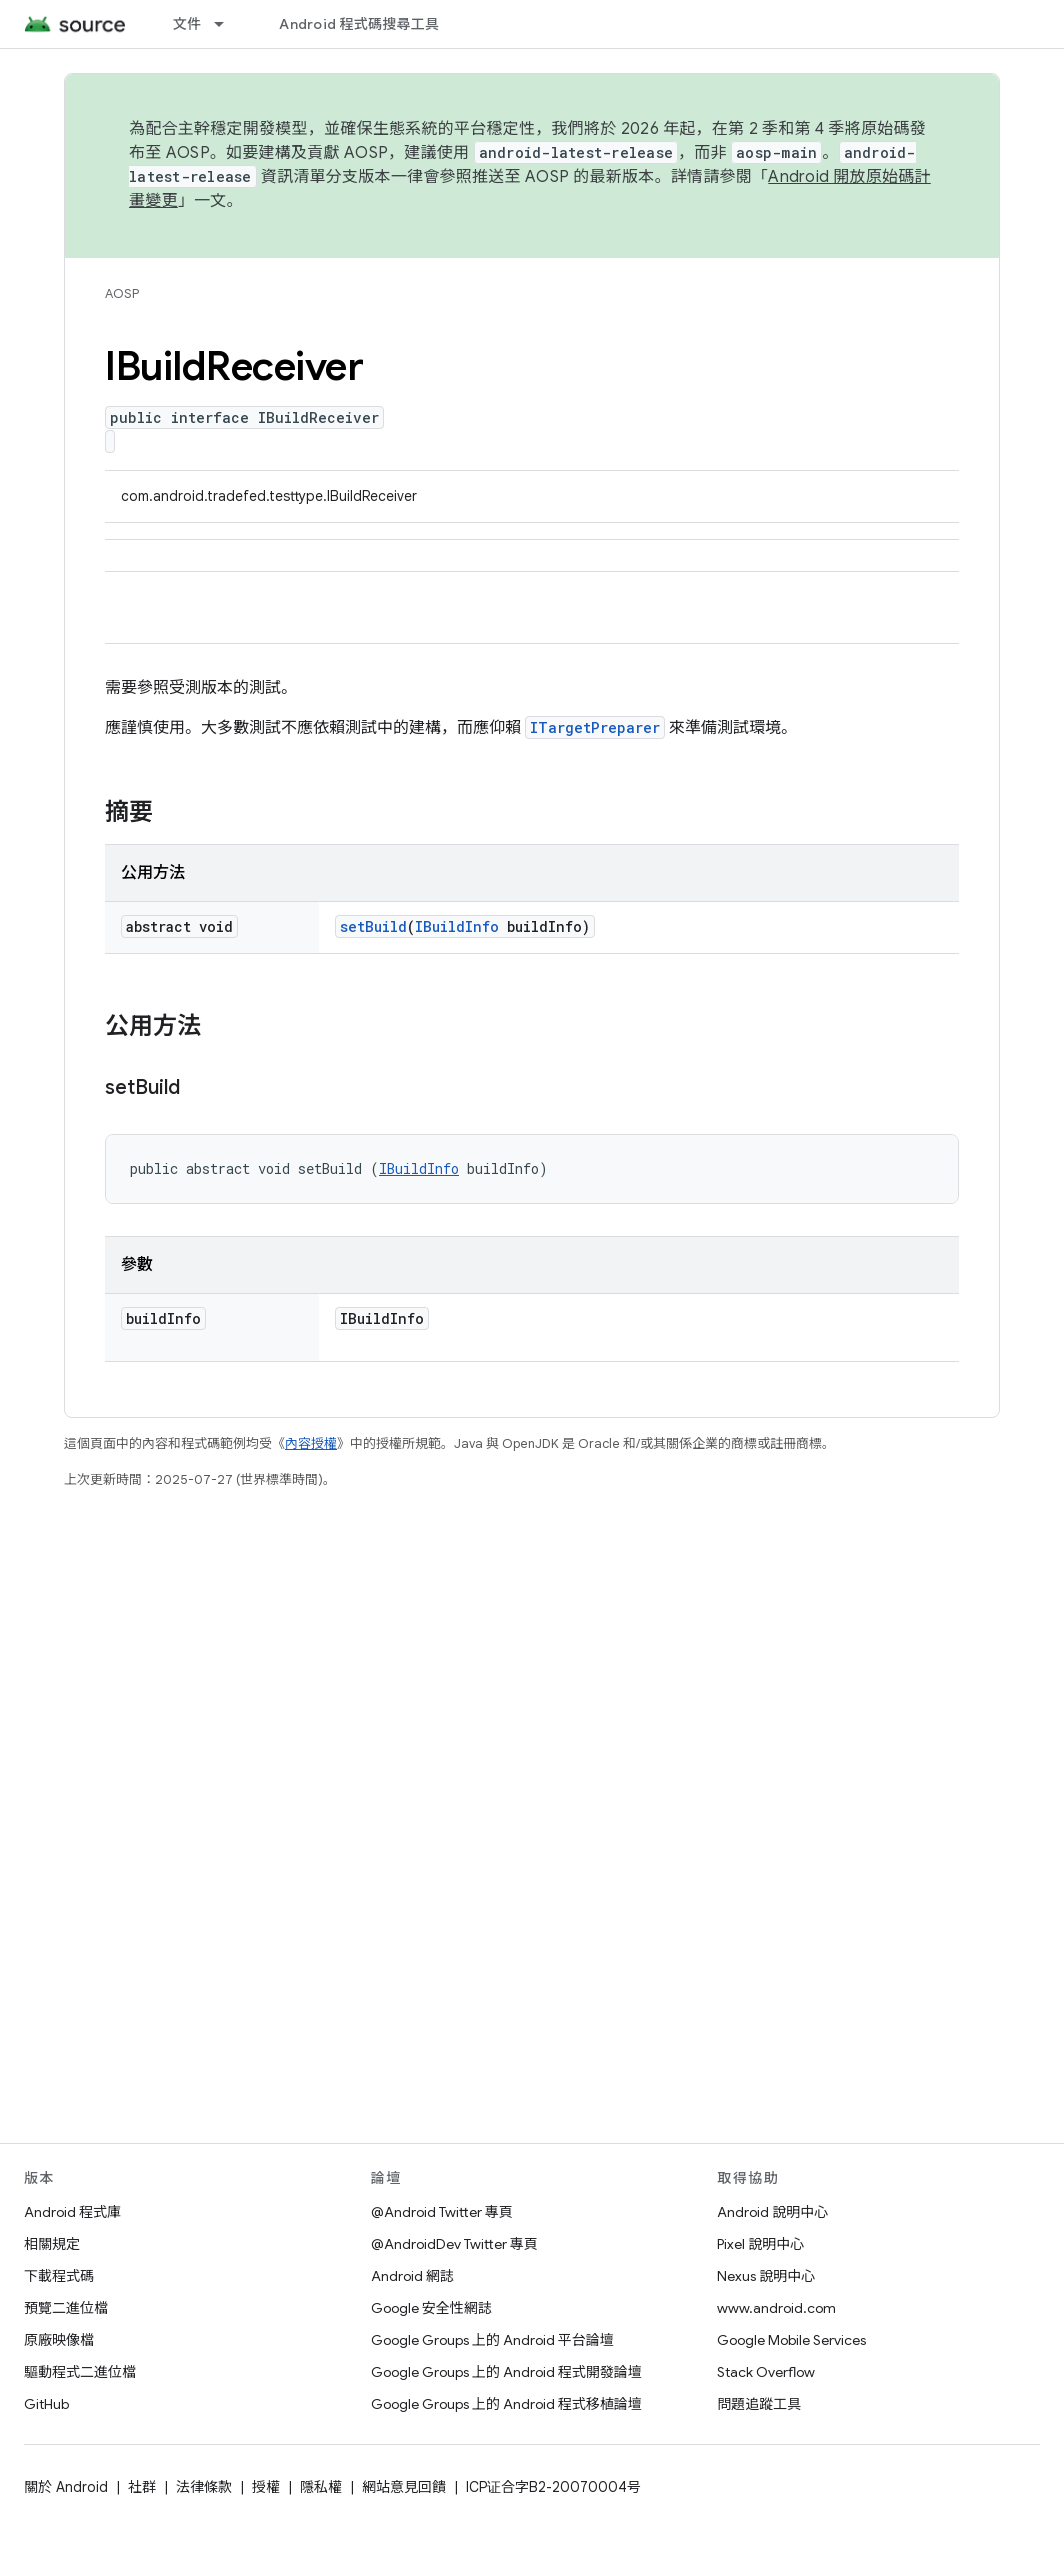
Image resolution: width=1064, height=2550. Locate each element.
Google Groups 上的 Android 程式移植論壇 (506, 2404)
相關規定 (52, 2244)
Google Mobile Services (791, 2340)
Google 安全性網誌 (431, 2308)
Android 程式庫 (72, 2212)
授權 (266, 2487)
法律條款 (204, 2487)
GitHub (46, 2404)
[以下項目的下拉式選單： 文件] (228, 24)
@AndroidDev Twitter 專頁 (454, 2244)
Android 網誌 (412, 2276)
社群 (142, 2487)
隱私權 (321, 2487)
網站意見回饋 (404, 2487)
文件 (187, 24)
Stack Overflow (766, 2372)
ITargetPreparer (595, 727)
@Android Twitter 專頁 (442, 2212)
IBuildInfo (457, 926)
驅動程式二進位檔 (80, 2372)
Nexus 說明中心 (766, 2276)
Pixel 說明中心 (760, 2244)
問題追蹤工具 (759, 2404)
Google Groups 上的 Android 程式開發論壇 (506, 2372)
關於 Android (66, 2487)
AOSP (122, 293)
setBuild (373, 926)
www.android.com (776, 2308)
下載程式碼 (59, 2276)
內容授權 (311, 1443)
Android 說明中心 (772, 2212)
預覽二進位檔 (66, 2308)
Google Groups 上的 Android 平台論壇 (492, 2340)
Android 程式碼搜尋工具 (359, 24)
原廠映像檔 (59, 2340)
